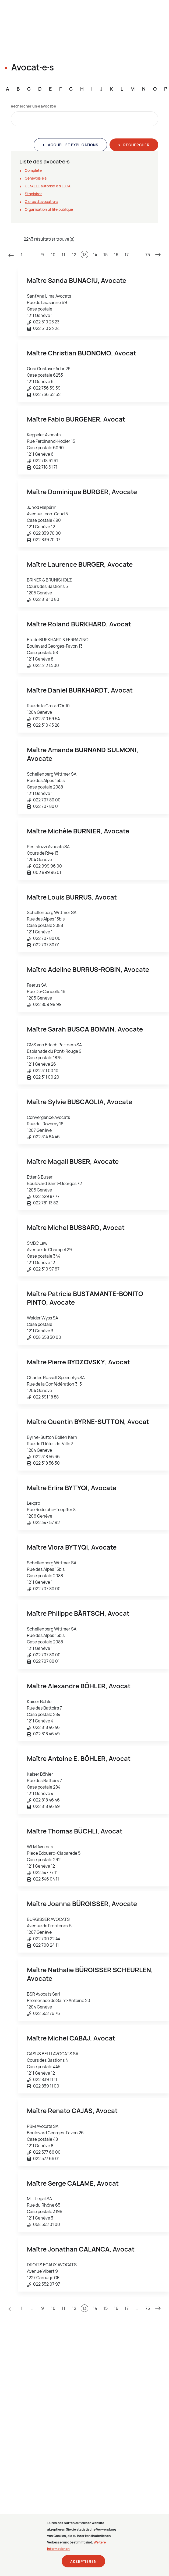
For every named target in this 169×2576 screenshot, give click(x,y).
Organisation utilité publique (49, 209)
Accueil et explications (72, 144)
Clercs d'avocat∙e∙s (41, 201)
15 (105, 255)
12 (74, 255)
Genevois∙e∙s (36, 178)
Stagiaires (33, 193)
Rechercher (136, 144)
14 (95, 255)
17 (127, 255)
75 (147, 255)
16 (116, 255)
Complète (33, 170)
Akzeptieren (83, 2566)
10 (53, 255)
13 (84, 255)
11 (63, 255)
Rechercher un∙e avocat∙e (33, 106)
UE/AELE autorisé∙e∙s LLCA (48, 185)
